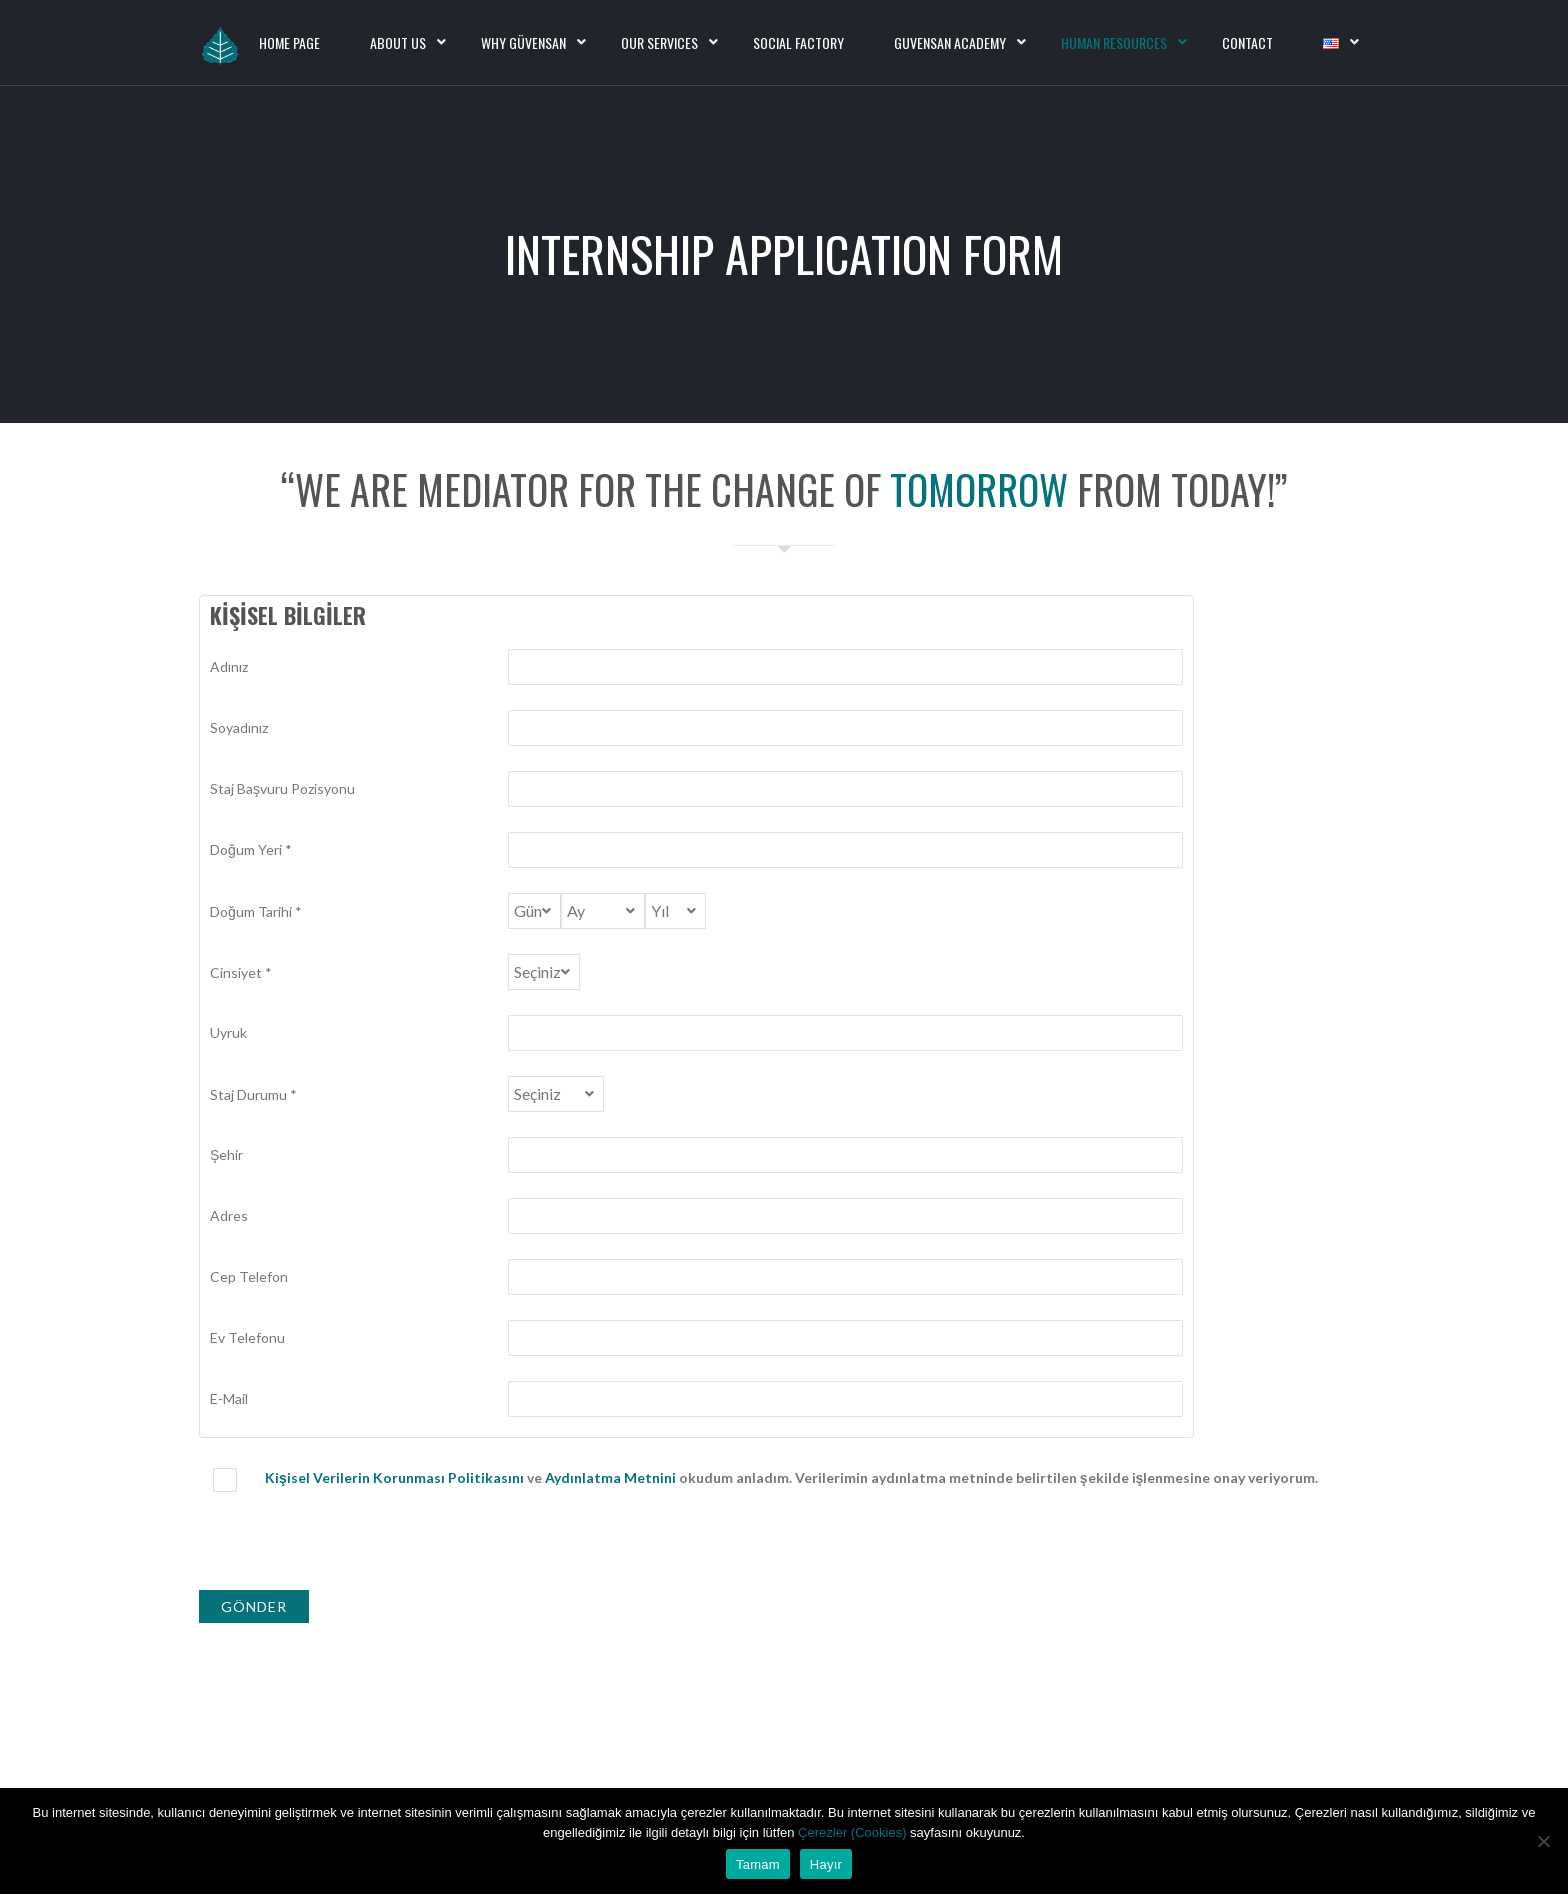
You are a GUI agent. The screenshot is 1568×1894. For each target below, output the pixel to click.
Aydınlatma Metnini (610, 1477)
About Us (398, 42)
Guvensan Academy (950, 42)
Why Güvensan (523, 42)
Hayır (826, 1864)
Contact (1247, 42)
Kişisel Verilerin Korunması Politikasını (394, 1477)
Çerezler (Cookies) (854, 1832)
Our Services (659, 42)
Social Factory (798, 42)
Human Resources (1114, 42)
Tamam (758, 1864)
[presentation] (351, 1546)
